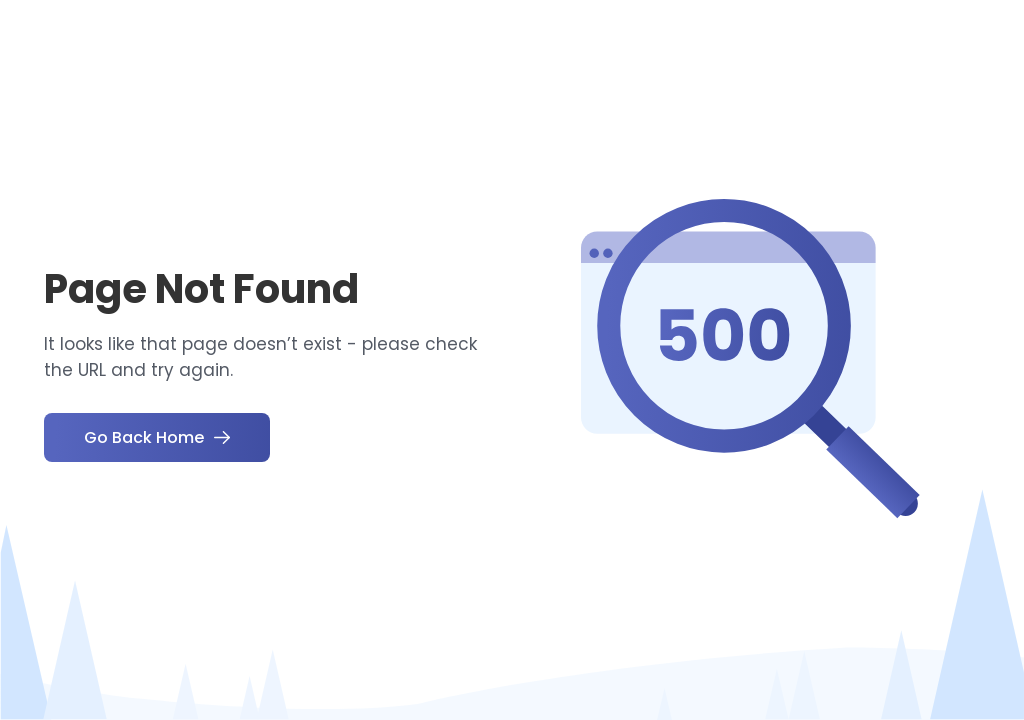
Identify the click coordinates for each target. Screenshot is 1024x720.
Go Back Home (157, 437)
